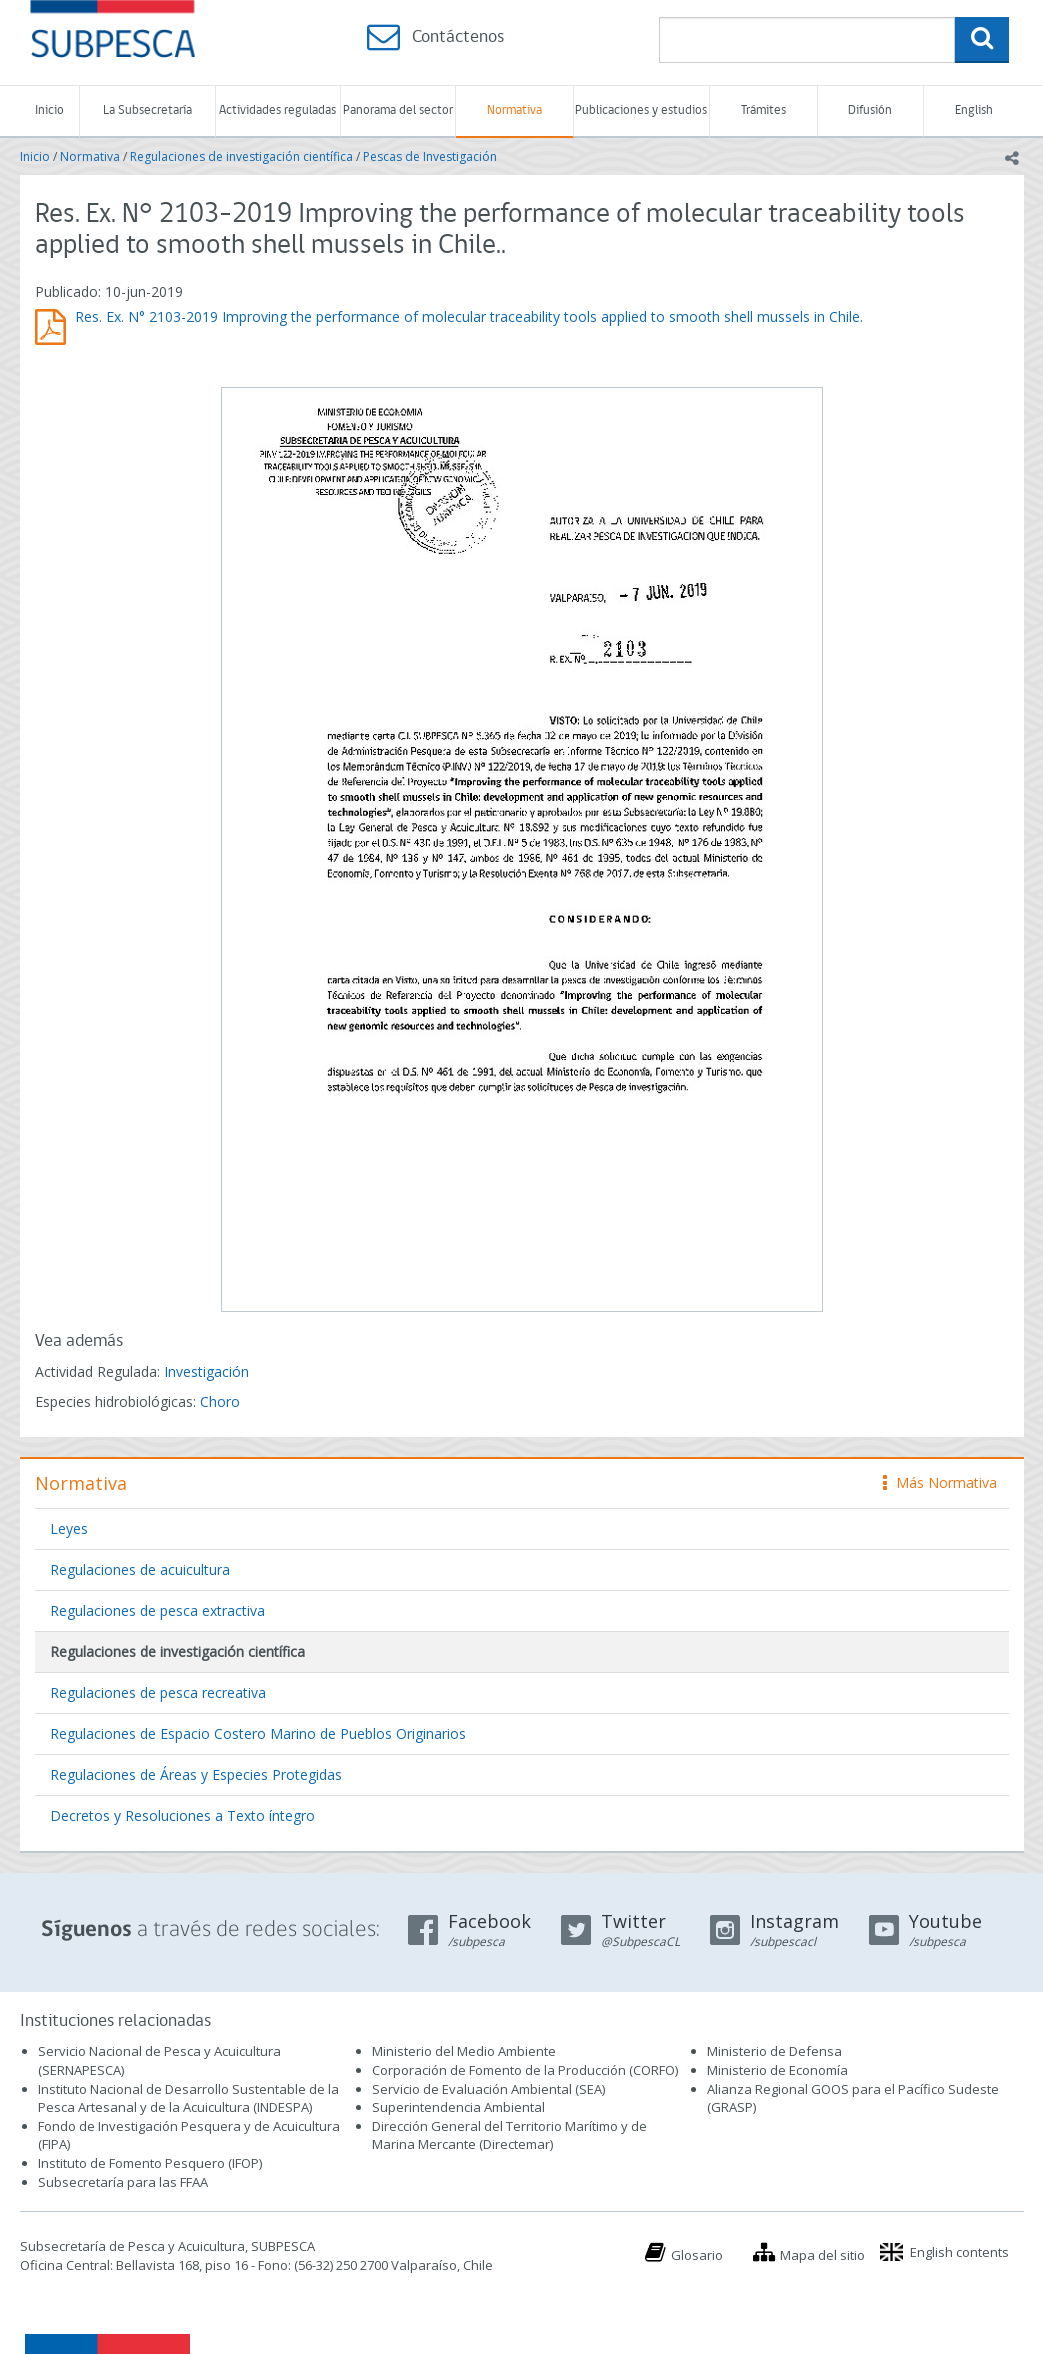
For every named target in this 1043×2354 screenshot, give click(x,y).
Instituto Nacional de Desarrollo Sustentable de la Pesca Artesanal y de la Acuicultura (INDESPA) (188, 2098)
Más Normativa (940, 1482)
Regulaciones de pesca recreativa (158, 1692)
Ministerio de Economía (777, 2070)
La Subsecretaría (147, 110)
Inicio (49, 110)
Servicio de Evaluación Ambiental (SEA (487, 2089)
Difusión (870, 110)
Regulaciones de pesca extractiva (157, 1610)
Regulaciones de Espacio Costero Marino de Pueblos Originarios (258, 1733)
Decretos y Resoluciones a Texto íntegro (182, 1815)
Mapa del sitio (822, 2255)
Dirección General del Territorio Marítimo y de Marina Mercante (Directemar (509, 2135)
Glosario (697, 2255)
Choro (220, 1401)
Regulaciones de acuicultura (140, 1569)
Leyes (69, 1528)
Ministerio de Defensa (774, 2051)
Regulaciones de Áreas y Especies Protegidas (196, 1774)
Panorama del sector (398, 110)
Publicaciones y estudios (641, 110)
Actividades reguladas (277, 110)
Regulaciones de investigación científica (241, 156)
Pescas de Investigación (430, 156)
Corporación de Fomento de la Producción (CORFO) (525, 2070)
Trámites (763, 110)
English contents (959, 2252)
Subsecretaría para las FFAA (123, 2182)
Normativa (514, 110)
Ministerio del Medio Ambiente (464, 2051)
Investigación (206, 1371)
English (974, 110)
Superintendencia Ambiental (458, 2107)
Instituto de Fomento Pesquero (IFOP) (150, 2163)
